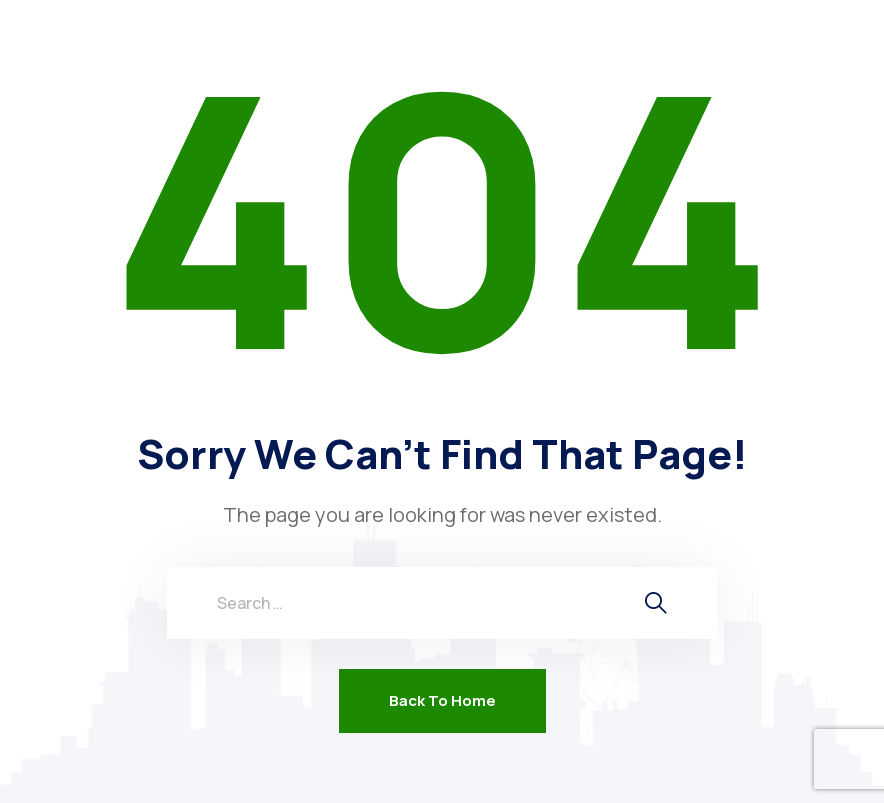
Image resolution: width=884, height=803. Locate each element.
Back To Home (442, 700)
